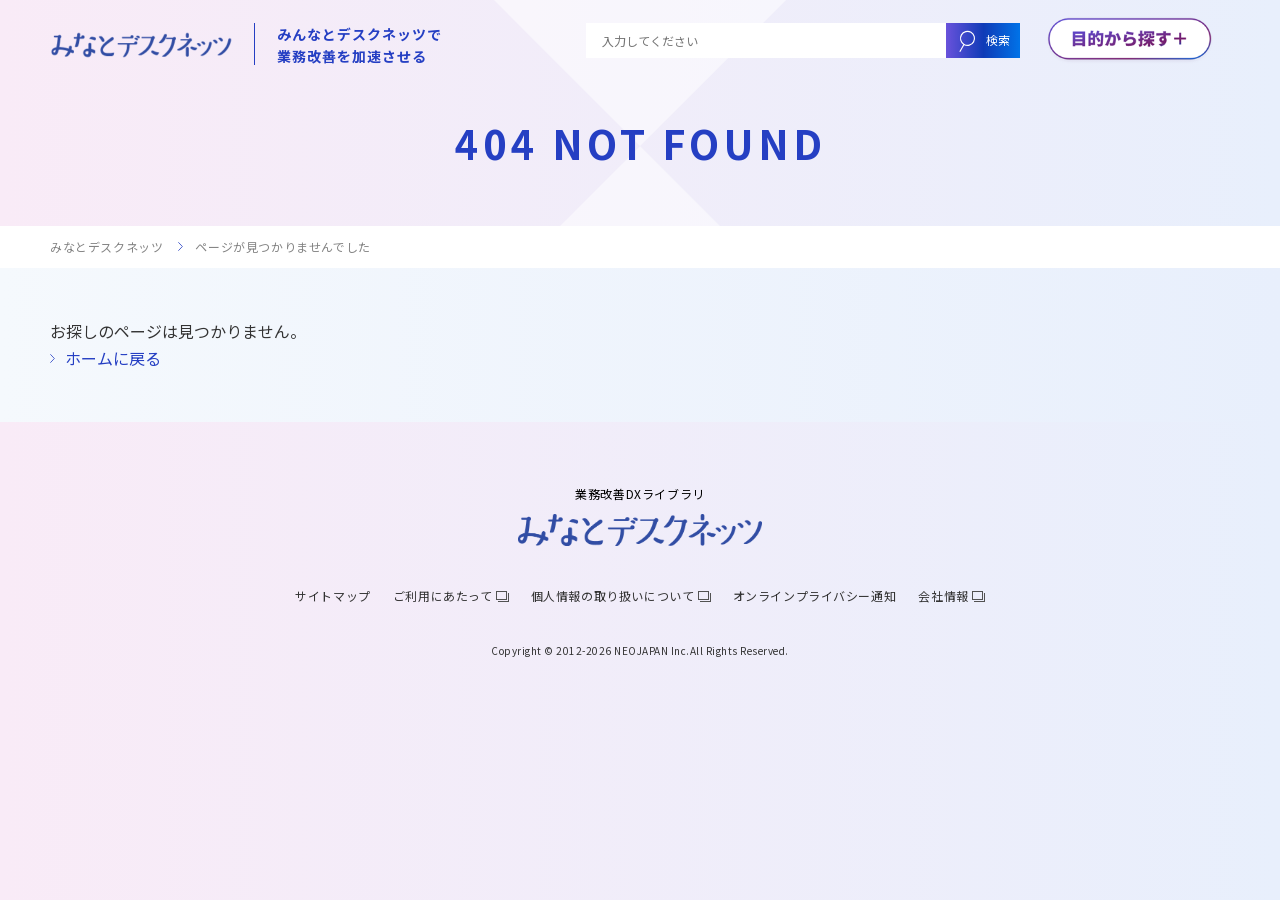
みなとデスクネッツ (106, 247)
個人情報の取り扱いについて (613, 595)
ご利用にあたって (443, 595)
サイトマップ (333, 595)
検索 (998, 39)
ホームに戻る (113, 358)
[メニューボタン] (1129, 40)
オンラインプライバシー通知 (815, 595)
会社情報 (943, 595)
